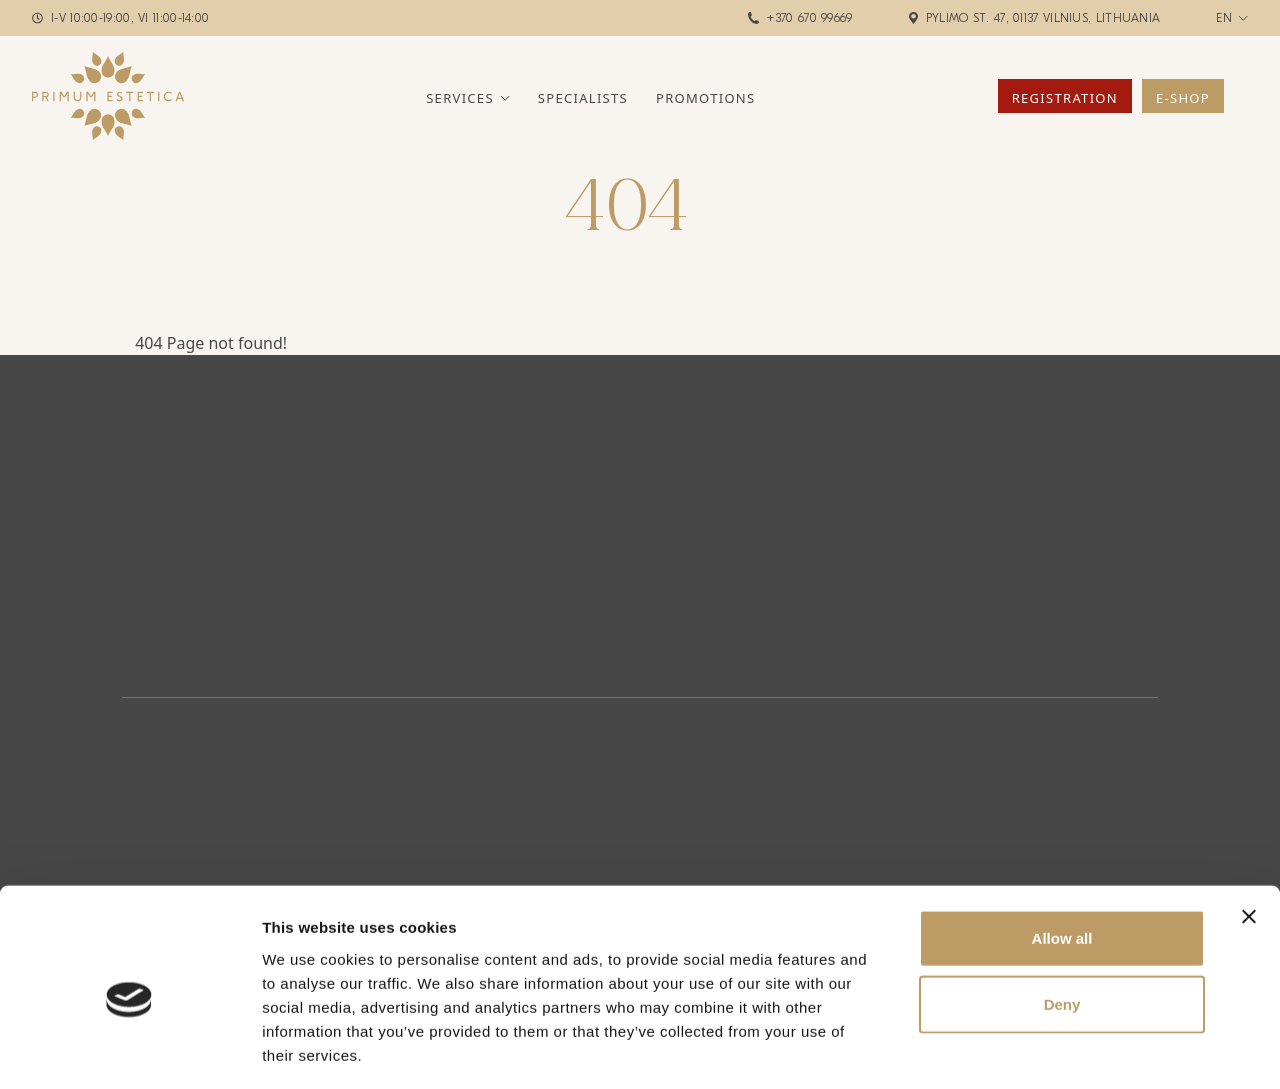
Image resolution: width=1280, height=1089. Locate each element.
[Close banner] (1249, 831)
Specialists (583, 98)
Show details (1049, 1049)
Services (460, 98)
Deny (1062, 918)
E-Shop (1183, 98)
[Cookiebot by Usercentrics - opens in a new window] (129, 1050)
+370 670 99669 (809, 18)
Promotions (705, 98)
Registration (1065, 98)
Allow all (1062, 852)
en (1224, 18)
